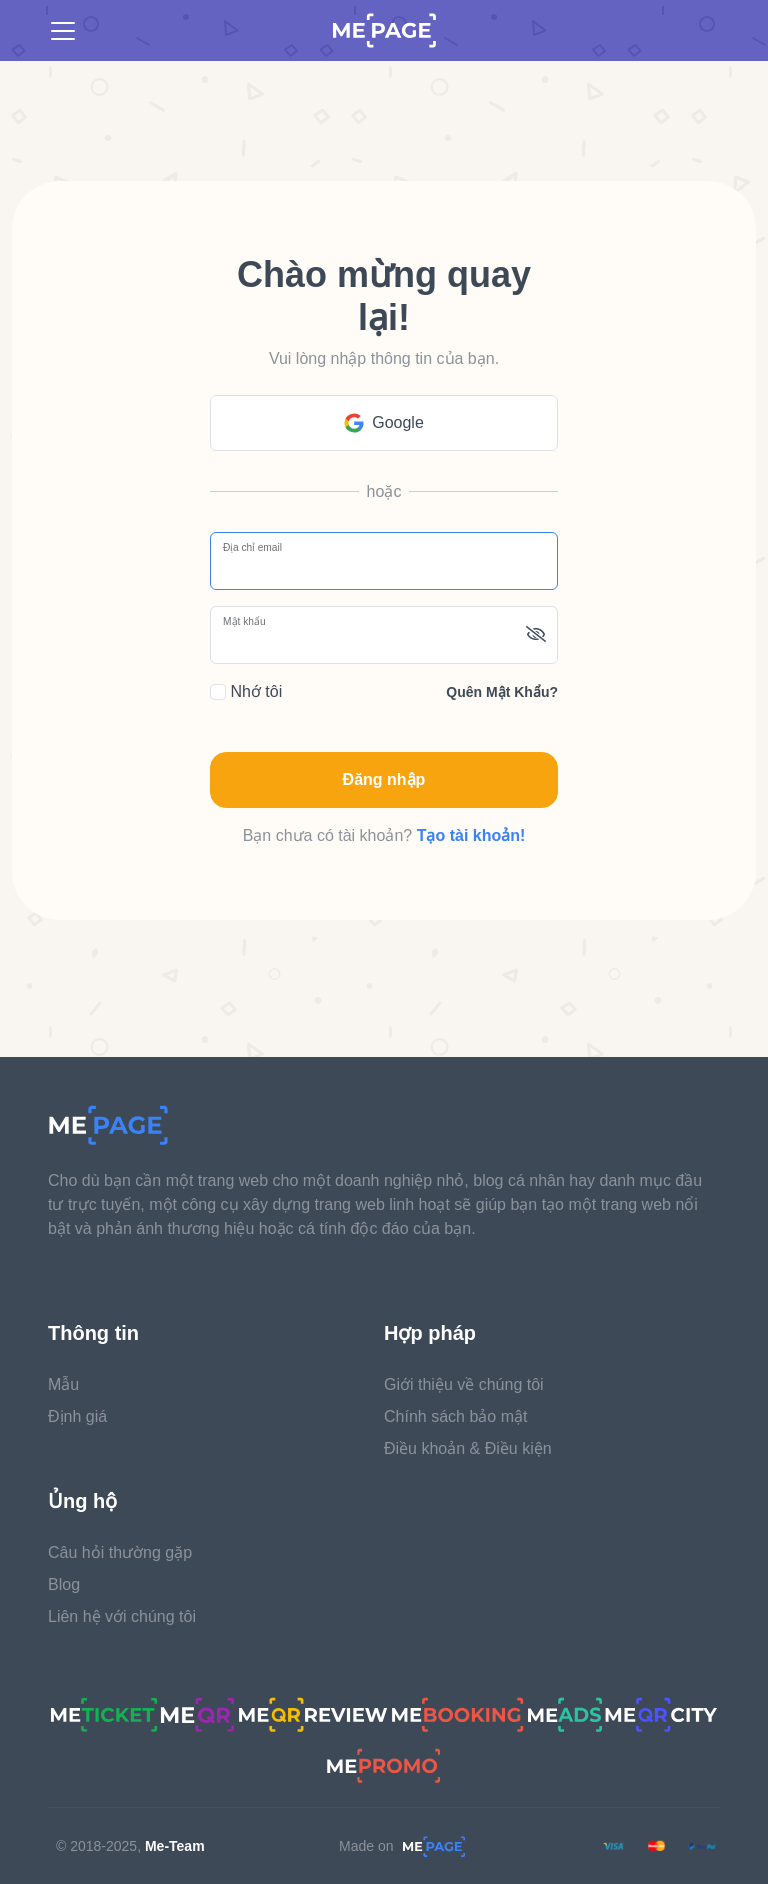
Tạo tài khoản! (471, 835)
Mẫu (63, 1384)
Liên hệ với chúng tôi (122, 1616)
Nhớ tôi (246, 691)
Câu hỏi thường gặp (120, 1552)
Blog (64, 1584)
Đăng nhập (384, 779)
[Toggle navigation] (63, 31)
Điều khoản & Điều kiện (468, 1448)
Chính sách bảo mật (455, 1416)
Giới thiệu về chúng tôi (464, 1384)
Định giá (77, 1416)
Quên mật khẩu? (502, 692)
